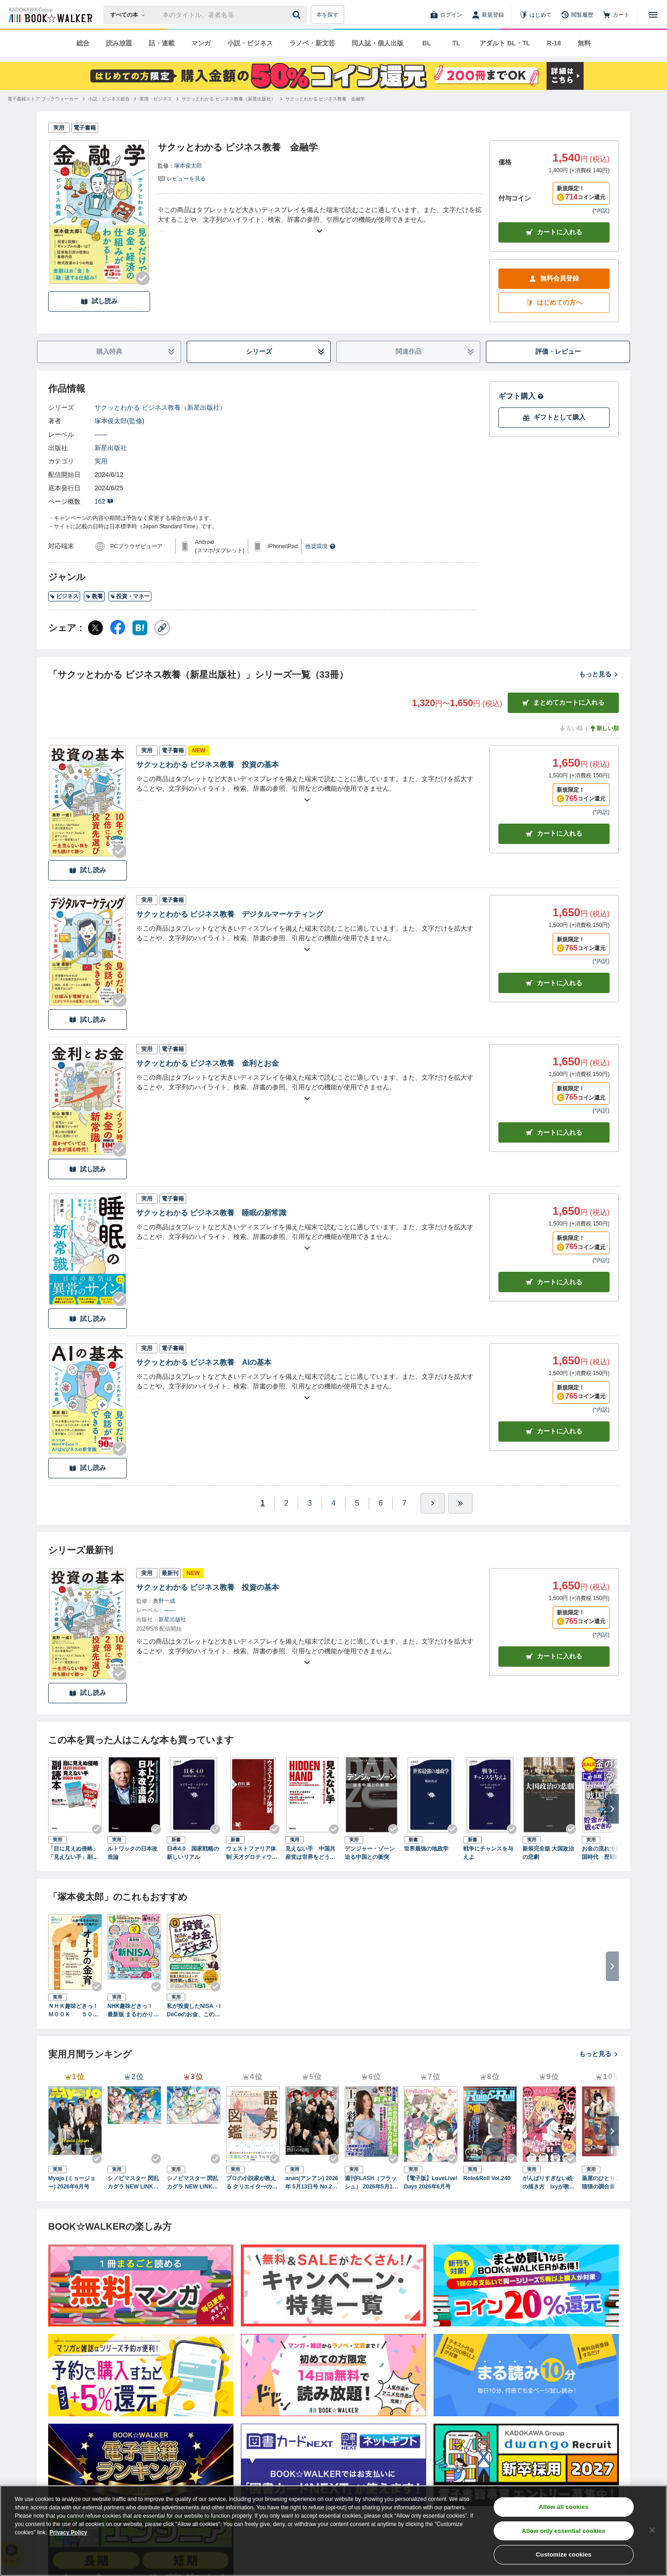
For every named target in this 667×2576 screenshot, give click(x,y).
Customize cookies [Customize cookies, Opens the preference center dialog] (563, 2554)
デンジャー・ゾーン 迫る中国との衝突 (370, 1852)
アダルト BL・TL (504, 43)
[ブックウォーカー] (49, 15)
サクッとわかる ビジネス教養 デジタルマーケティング (229, 914)
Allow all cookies (563, 2506)
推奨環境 (320, 546)
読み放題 (119, 43)
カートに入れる (554, 232)
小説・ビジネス (250, 43)
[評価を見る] (181, 178)
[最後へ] (460, 1503)
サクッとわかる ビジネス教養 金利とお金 (207, 1063)
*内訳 (601, 210)
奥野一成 (164, 1601)
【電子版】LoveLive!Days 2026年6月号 (431, 2182)
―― (100, 434)
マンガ (201, 43)
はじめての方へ (554, 302)
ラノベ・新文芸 (312, 43)
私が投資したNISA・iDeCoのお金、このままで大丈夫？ (193, 2011)
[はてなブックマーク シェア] (140, 628)
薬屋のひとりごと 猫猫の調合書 (607, 2182)
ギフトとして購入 (553, 417)
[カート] (616, 15)
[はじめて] (535, 15)
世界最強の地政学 (426, 1848)
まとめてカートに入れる (563, 703)
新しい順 (604, 728)
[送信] (298, 15)
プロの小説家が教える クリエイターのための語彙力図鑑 (251, 2183)
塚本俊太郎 (188, 166)
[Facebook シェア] (117, 628)
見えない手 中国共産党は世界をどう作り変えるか (310, 1853)
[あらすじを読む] (319, 219)
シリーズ (285, 352)
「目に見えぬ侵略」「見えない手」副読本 (73, 1853)
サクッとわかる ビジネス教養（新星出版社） (160, 407)
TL (456, 43)
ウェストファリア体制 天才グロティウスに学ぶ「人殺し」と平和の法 (251, 1853)
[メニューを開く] (653, 15)
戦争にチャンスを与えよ (488, 1852)
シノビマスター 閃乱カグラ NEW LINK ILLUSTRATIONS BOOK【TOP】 (133, 2183)
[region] (333, 2530)
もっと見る (599, 674)
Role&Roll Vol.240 (486, 2178)
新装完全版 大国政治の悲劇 (548, 1852)
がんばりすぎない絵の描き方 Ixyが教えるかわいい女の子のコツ (548, 2183)
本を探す (327, 15)
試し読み (99, 301)
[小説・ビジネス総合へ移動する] (109, 98)
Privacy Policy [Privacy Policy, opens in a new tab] (68, 2532)
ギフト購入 (521, 396)
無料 (584, 43)
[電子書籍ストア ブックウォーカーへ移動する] (42, 98)
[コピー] (162, 628)
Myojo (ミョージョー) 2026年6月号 (71, 2182)
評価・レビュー (558, 351)
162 (103, 501)
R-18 (554, 43)
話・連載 (162, 43)
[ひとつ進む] (433, 1503)
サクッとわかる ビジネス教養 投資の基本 (207, 765)
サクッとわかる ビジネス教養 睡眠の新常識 (211, 1213)
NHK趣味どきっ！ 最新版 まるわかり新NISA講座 (133, 2011)
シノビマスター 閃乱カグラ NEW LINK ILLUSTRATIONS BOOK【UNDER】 (193, 2183)
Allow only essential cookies (563, 2530)
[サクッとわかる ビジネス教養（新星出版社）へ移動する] (229, 98)
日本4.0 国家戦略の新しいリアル (193, 1852)
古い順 (571, 728)
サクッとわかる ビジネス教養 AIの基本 (203, 1362)
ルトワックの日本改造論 (132, 1852)
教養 (94, 596)
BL (426, 43)
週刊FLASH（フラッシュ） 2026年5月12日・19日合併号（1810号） (370, 2183)
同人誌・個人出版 (377, 43)
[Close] (652, 2530)
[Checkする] (142, 278)
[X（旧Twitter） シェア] (95, 628)
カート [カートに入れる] (554, 834)
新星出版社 (110, 447)
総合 (82, 43)
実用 (100, 461)
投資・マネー (130, 596)
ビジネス (64, 596)
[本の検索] (130, 15)
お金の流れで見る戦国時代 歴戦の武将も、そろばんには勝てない (607, 1853)
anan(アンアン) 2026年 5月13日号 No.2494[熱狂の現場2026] (311, 2183)
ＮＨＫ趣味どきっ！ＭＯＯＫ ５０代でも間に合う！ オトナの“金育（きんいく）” (74, 2011)
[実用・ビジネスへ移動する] (155, 98)
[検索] (298, 15)
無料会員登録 (554, 278)
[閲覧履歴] (577, 15)
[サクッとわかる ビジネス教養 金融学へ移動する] (325, 98)
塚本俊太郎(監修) (119, 421)
